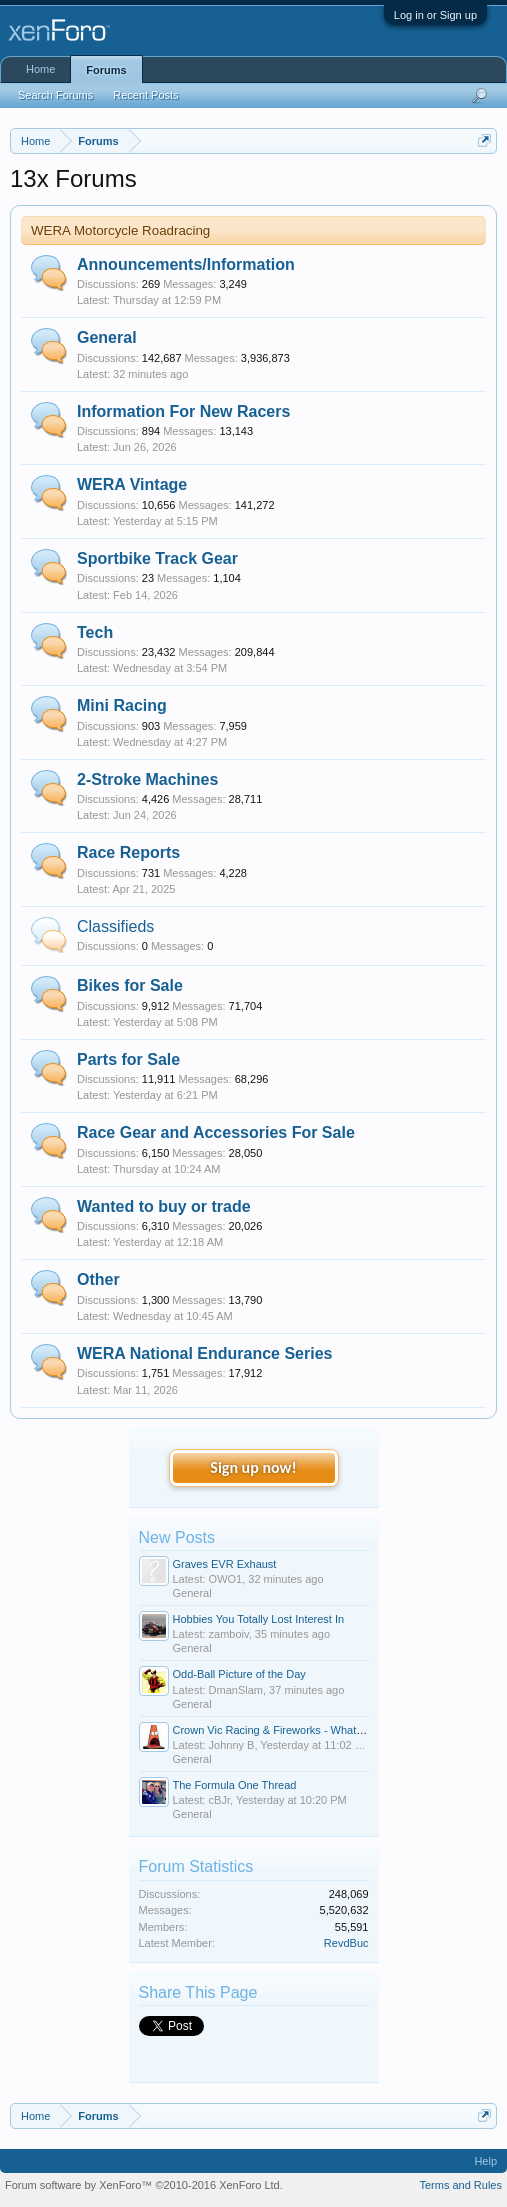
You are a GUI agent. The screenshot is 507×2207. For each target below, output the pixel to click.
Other (98, 1279)
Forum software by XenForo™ (144, 2185)
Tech (95, 632)
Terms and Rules (460, 2185)
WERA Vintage (132, 484)
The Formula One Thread (235, 1785)
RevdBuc (346, 1943)
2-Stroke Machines (147, 779)
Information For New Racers (183, 411)
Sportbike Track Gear (157, 558)
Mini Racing (122, 705)
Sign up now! (253, 1467)
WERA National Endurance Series (204, 1353)
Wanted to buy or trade (164, 1206)
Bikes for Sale (130, 985)
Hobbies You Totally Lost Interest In (259, 1619)
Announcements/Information (186, 264)
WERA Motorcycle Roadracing (120, 230)
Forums (106, 70)
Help (485, 2161)
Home (40, 69)
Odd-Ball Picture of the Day (239, 1674)
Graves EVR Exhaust (225, 1564)
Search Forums (55, 95)
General (107, 337)
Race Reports (128, 852)
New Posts (177, 1537)
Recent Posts (145, 95)
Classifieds (115, 926)
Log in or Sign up (435, 15)
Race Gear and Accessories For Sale (216, 1132)
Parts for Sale (128, 1059)
